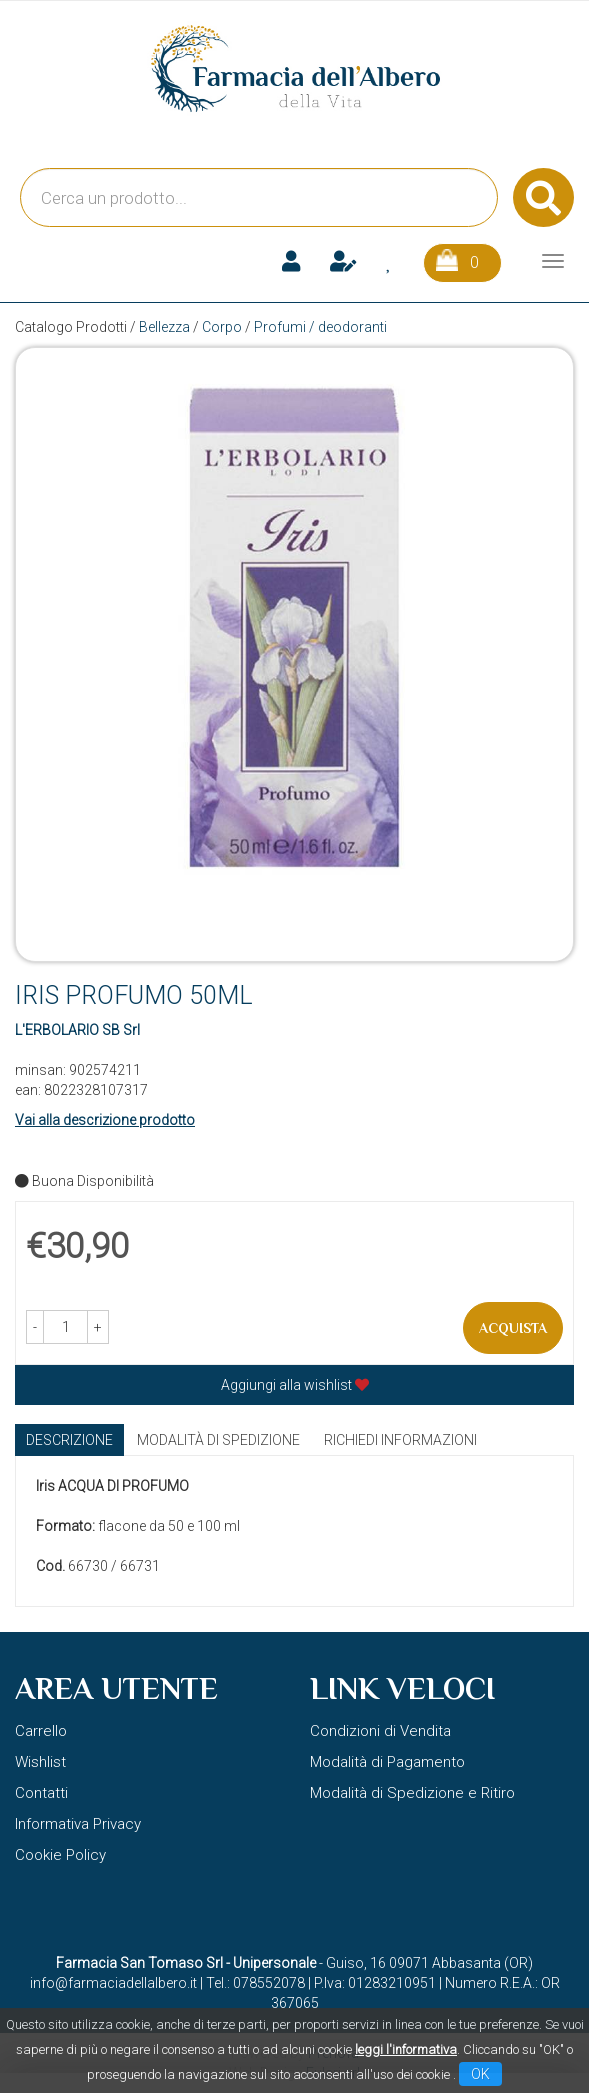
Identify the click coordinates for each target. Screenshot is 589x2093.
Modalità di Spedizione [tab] (218, 1440)
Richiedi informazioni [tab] (400, 1440)
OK (480, 2074)
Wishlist (40, 1762)
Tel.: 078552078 (255, 1983)
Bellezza (164, 327)
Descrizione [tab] (69, 1440)
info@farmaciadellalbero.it (113, 1983)
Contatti (41, 1793)
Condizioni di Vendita (380, 1731)
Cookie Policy (60, 1855)
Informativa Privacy (78, 1824)
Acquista (513, 1328)
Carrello (41, 1731)
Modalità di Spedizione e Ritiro (412, 1793)
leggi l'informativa (406, 2049)
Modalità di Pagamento (387, 1762)
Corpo (222, 327)
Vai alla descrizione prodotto (105, 1120)
